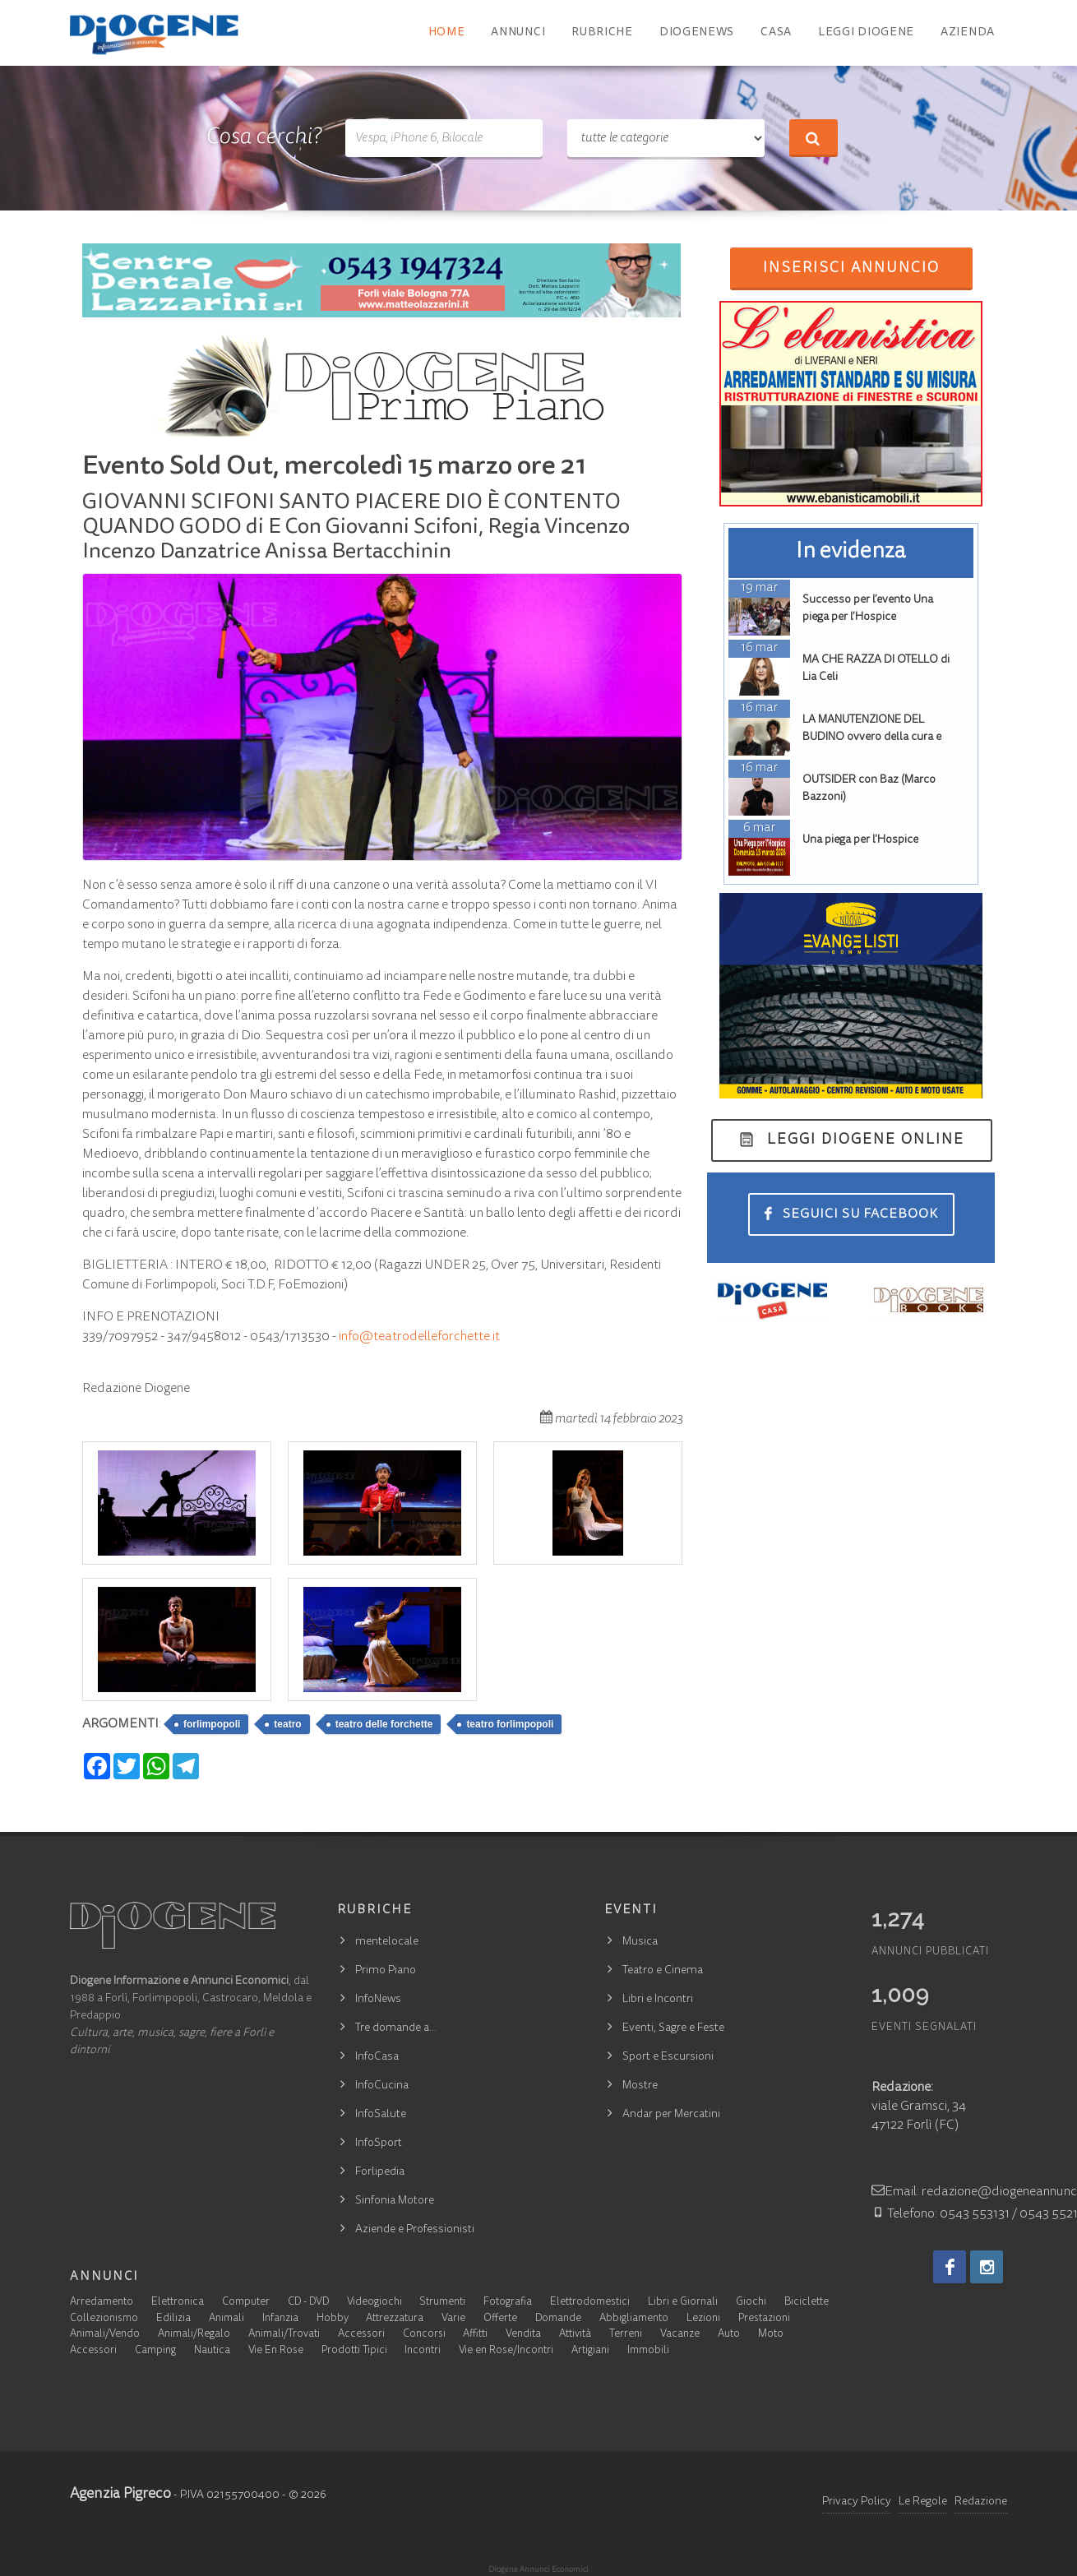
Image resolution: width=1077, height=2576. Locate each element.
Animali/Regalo (194, 2334)
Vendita (523, 2334)
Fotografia (507, 2302)
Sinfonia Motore (394, 2201)
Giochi (751, 2302)
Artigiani (590, 2351)
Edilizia (173, 2319)
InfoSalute (380, 2114)
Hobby (333, 2319)
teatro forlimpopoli (509, 1724)
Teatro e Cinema (662, 1971)
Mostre (640, 2086)
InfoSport (378, 2143)
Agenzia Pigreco (120, 2494)
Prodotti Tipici (354, 2351)
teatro (287, 1724)
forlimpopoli (211, 1724)
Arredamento (101, 2302)
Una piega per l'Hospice (860, 840)
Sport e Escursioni (668, 2057)
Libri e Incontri (657, 1999)
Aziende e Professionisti (414, 2230)
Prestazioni (764, 2319)
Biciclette (806, 2302)
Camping (155, 2351)
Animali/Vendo (105, 2334)
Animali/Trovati (284, 2334)
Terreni (625, 2334)
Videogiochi (374, 2302)
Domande (558, 2319)
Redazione (981, 2502)
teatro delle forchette (384, 1724)
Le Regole (923, 2502)
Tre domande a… (396, 2028)
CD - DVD (308, 2302)
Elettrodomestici (590, 2302)
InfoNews (378, 1999)
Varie (453, 2319)
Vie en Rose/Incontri (506, 2351)
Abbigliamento (633, 2319)
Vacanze (680, 2334)
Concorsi (424, 2334)
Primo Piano (385, 1971)
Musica (640, 1942)
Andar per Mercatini (671, 2114)
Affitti (475, 2334)
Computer (246, 2302)
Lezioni (703, 2319)
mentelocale (386, 1942)
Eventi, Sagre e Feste (673, 2028)
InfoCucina (382, 2086)
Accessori (361, 2334)
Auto (729, 2334)
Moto (770, 2334)
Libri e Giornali (683, 2302)
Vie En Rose (275, 2351)
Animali (226, 2319)
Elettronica (177, 2302)
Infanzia (280, 2319)
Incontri (422, 2351)
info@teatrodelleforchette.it (419, 1336)
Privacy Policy (856, 2502)
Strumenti (442, 2302)
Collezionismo (104, 2319)
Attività (575, 2334)
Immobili (648, 2351)
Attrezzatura (394, 2319)
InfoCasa (377, 2057)
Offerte (500, 2319)
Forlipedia (379, 2172)
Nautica (212, 2351)
